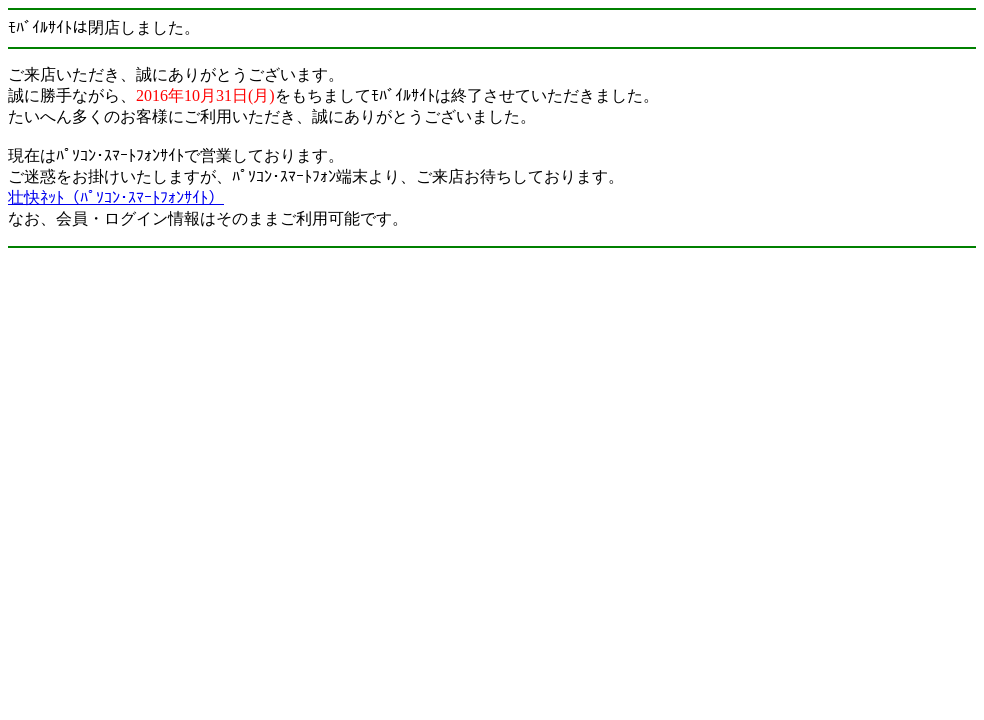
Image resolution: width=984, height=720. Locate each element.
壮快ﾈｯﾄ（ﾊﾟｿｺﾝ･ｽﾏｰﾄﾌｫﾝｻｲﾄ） (116, 197)
